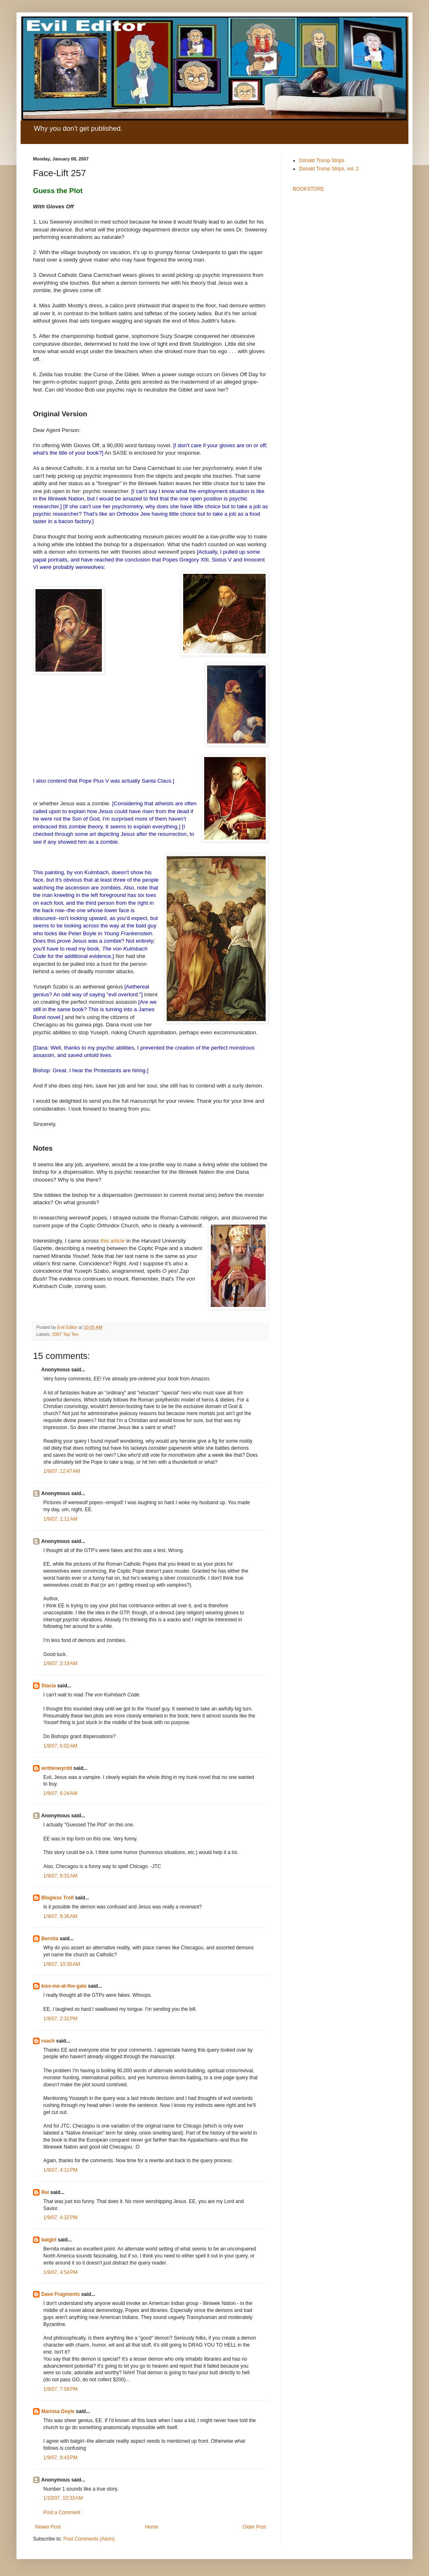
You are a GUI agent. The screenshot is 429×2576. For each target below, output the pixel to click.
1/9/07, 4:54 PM (60, 2272)
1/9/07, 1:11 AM (60, 1519)
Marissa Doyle (58, 2411)
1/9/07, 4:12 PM (60, 2170)
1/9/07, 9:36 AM (60, 1916)
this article (112, 1241)
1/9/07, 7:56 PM (60, 2389)
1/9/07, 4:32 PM (60, 2217)
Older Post (254, 2527)
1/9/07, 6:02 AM (60, 1746)
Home (151, 2527)
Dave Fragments (60, 2294)
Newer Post (48, 2527)
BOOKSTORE (308, 189)
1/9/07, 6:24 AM (60, 1793)
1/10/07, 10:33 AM (63, 2498)
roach (48, 2041)
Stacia (48, 1686)
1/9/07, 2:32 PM (60, 2019)
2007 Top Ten (65, 1334)
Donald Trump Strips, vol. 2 (329, 169)
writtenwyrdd (56, 1768)
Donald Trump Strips (321, 160)
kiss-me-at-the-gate (64, 1986)
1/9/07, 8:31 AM (60, 1876)
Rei (45, 2192)
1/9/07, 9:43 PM (60, 2457)
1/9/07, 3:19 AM (60, 1663)
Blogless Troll (57, 1898)
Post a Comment (61, 2512)
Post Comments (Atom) (89, 2539)
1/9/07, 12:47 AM (61, 1471)
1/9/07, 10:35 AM (61, 1964)
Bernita (49, 1938)
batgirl (49, 2240)
